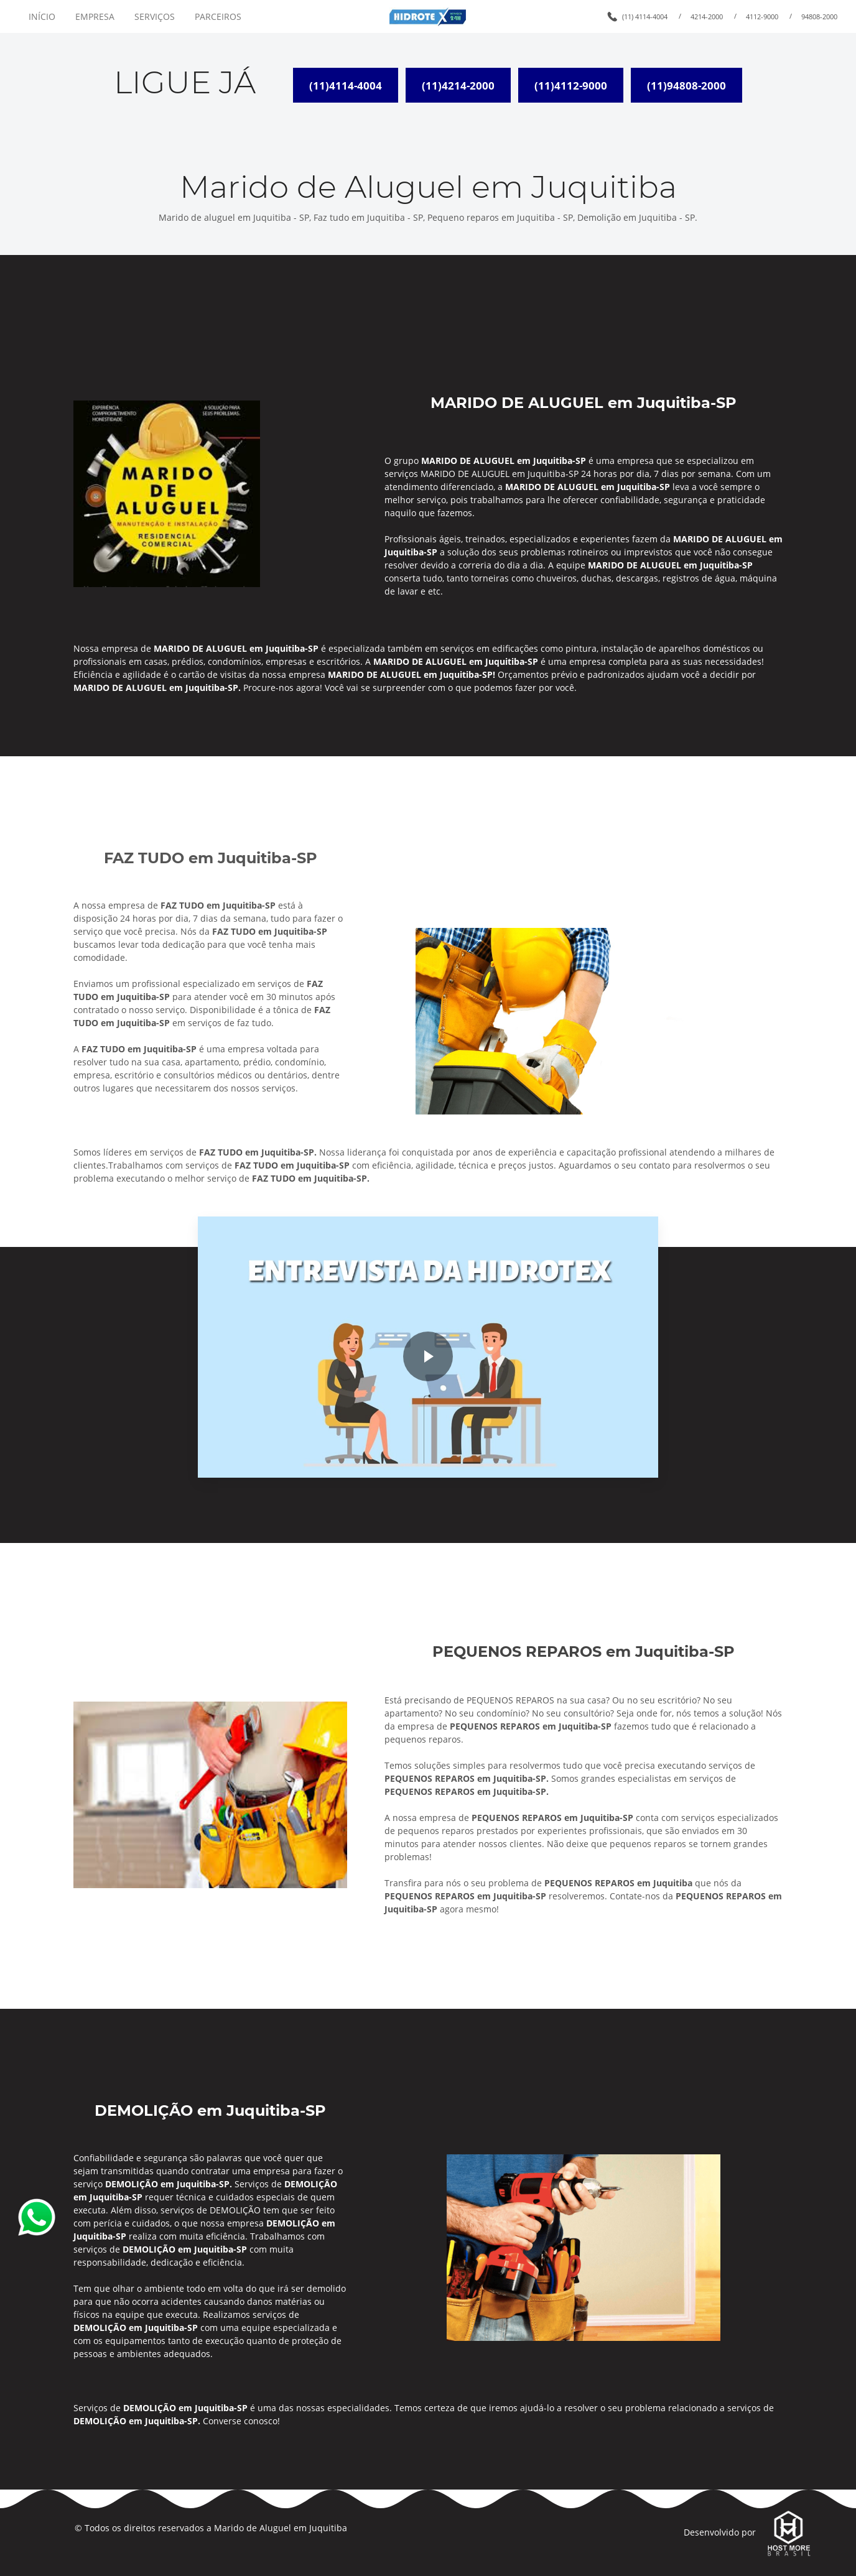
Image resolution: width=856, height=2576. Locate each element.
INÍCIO (42, 16)
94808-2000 (819, 16)
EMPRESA (94, 16)
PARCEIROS (218, 16)
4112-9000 (762, 16)
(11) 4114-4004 (645, 16)
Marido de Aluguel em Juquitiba (280, 2528)
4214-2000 (707, 16)
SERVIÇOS (154, 16)
